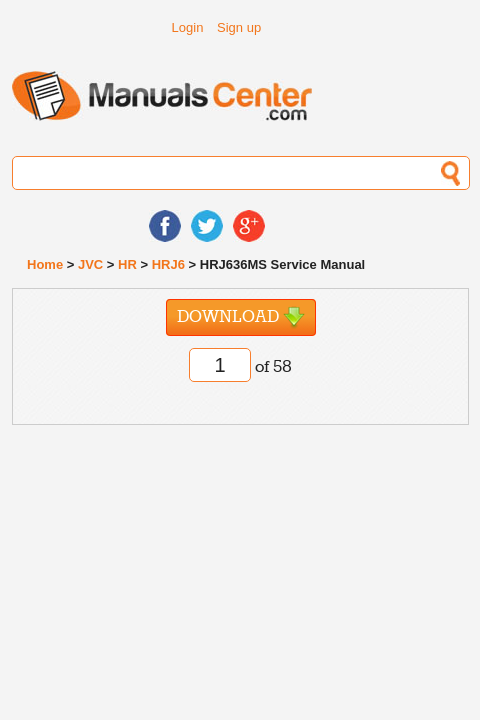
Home (45, 264)
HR (127, 264)
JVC (90, 264)
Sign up (239, 27)
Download (241, 317)
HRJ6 (168, 264)
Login (188, 27)
